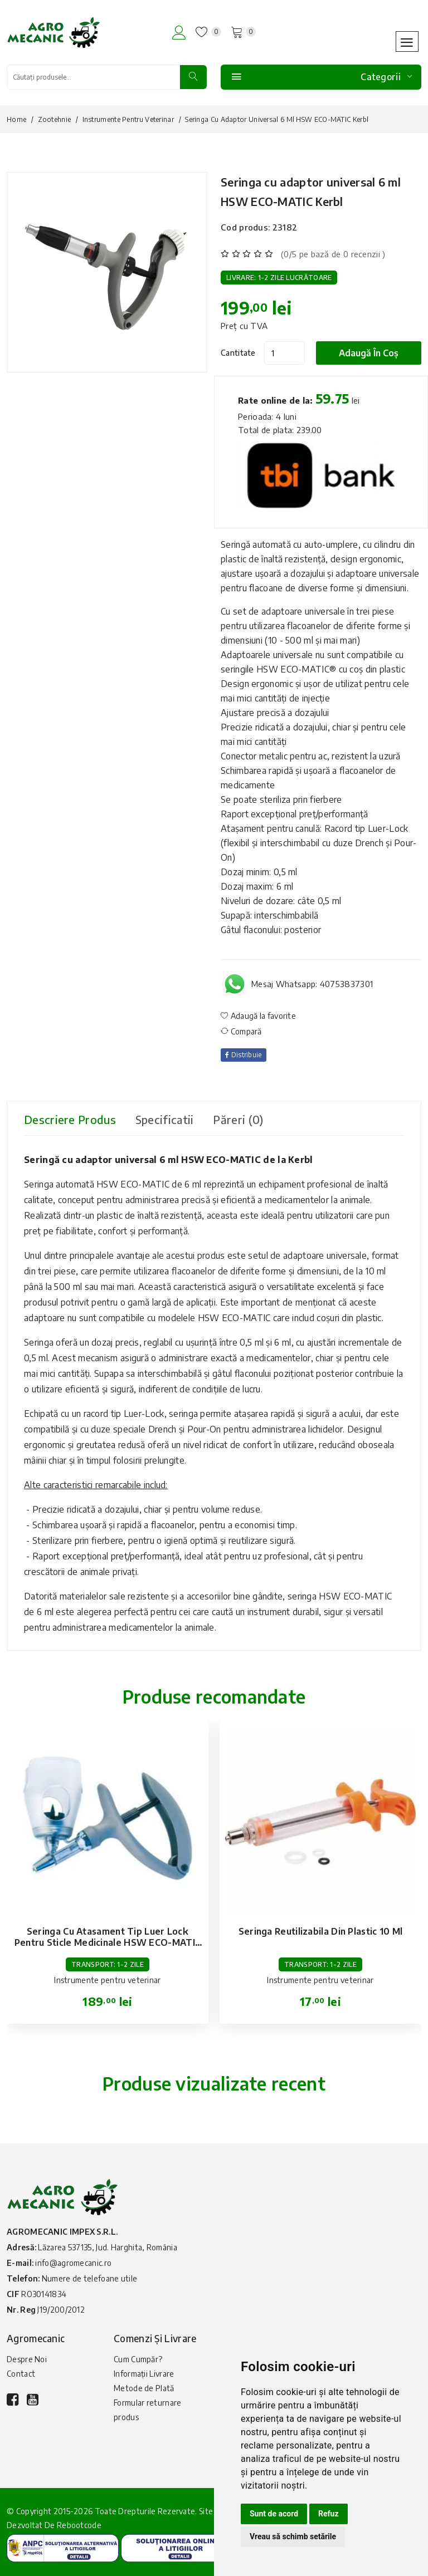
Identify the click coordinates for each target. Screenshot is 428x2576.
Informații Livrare (144, 2373)
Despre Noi (27, 2359)
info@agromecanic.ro (73, 2263)
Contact (21, 2373)
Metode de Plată (144, 2388)
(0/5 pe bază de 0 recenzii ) (333, 254)
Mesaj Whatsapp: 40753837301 (312, 984)
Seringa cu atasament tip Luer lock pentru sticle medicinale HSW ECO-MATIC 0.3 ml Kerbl (107, 1942)
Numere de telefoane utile (90, 2278)
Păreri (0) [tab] (238, 1119)
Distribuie (243, 1055)
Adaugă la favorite (258, 1015)
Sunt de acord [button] (274, 2513)
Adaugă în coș (368, 353)
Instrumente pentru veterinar (128, 119)
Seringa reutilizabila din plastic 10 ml (321, 1931)
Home (16, 119)
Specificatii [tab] (164, 1119)
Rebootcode (79, 2525)
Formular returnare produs (147, 2410)
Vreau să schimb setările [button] (293, 2536)
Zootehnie (54, 119)
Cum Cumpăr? (138, 2359)
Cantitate (238, 352)
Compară (241, 1031)
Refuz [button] (328, 2513)
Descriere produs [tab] (70, 1119)
